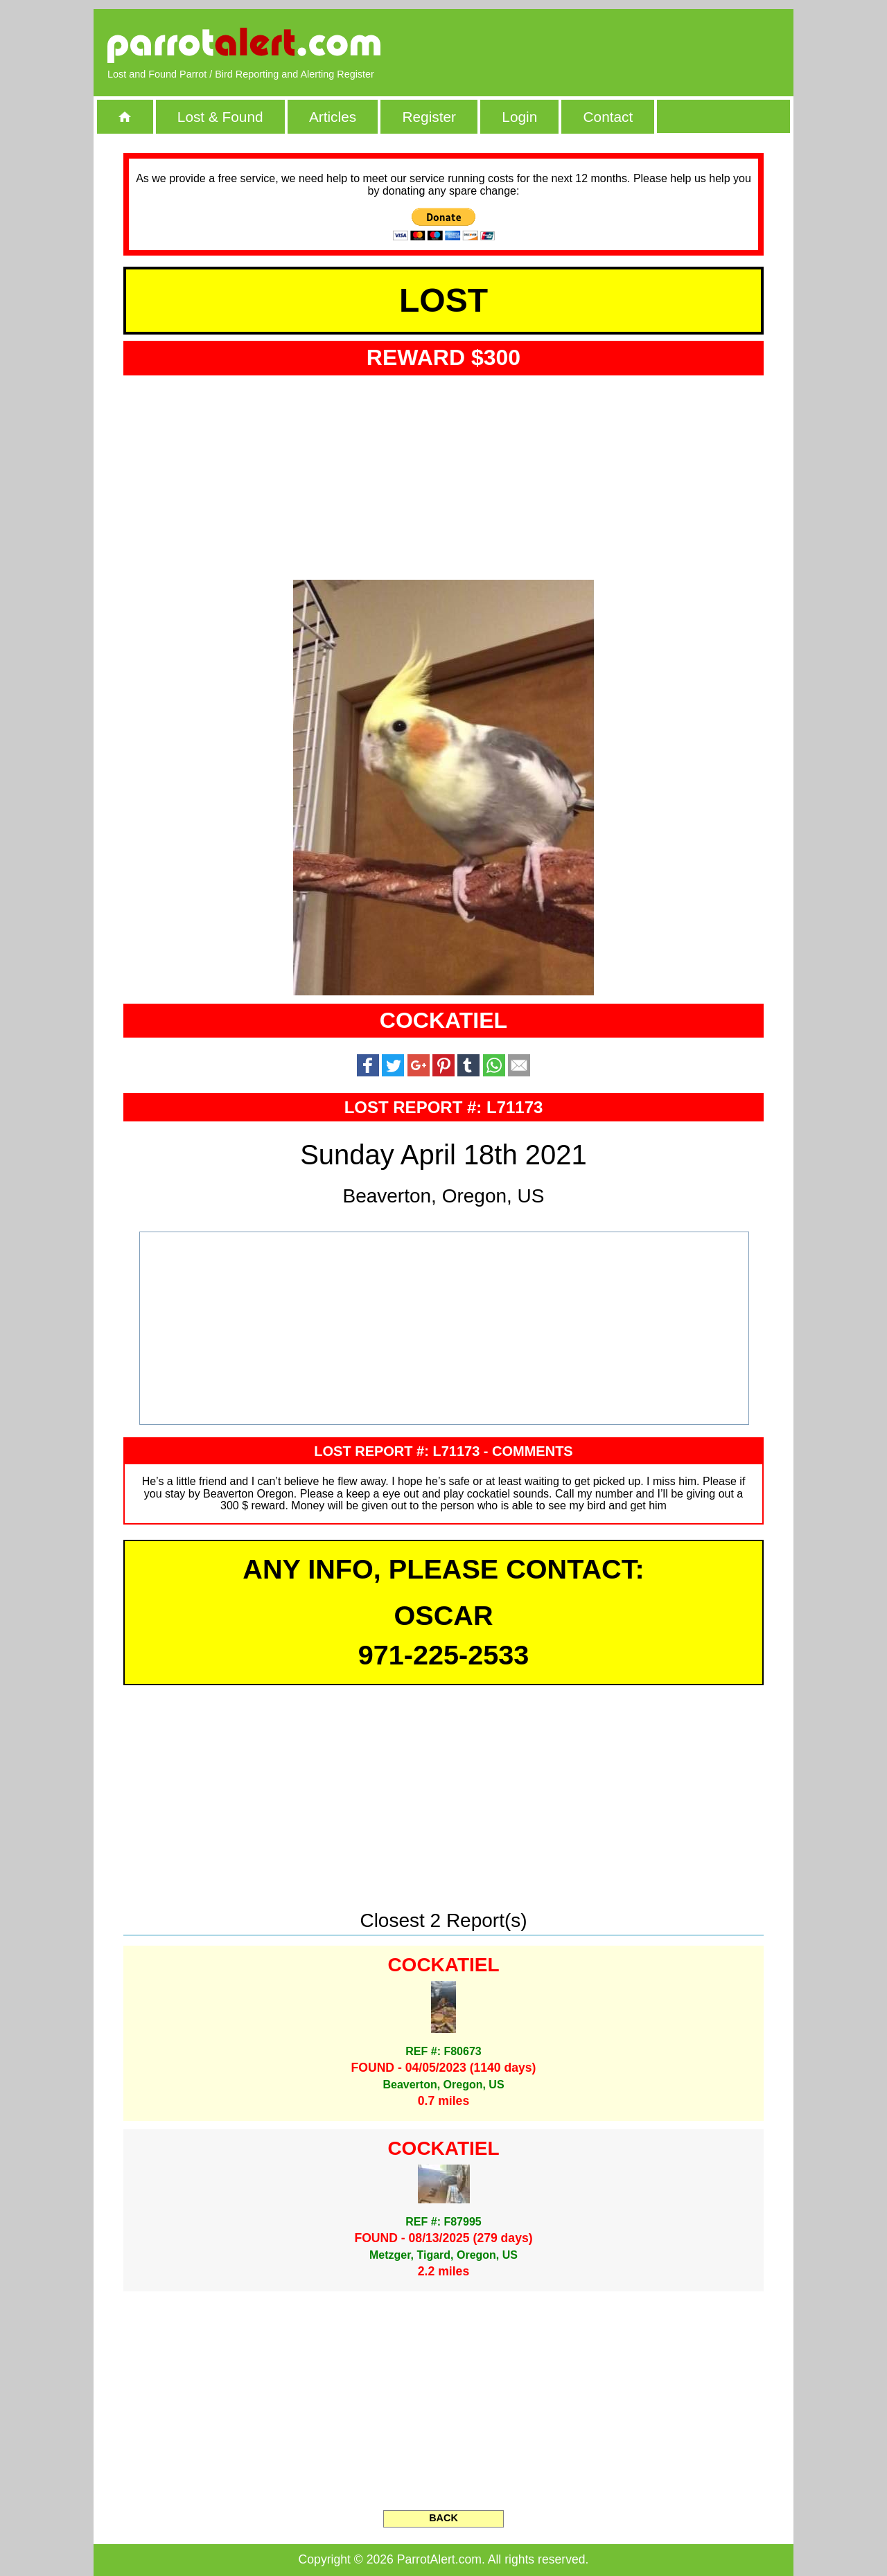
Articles (332, 117)
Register (428, 117)
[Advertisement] (620, 45)
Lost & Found (220, 117)
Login (519, 117)
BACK (443, 2517)
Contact (608, 117)
